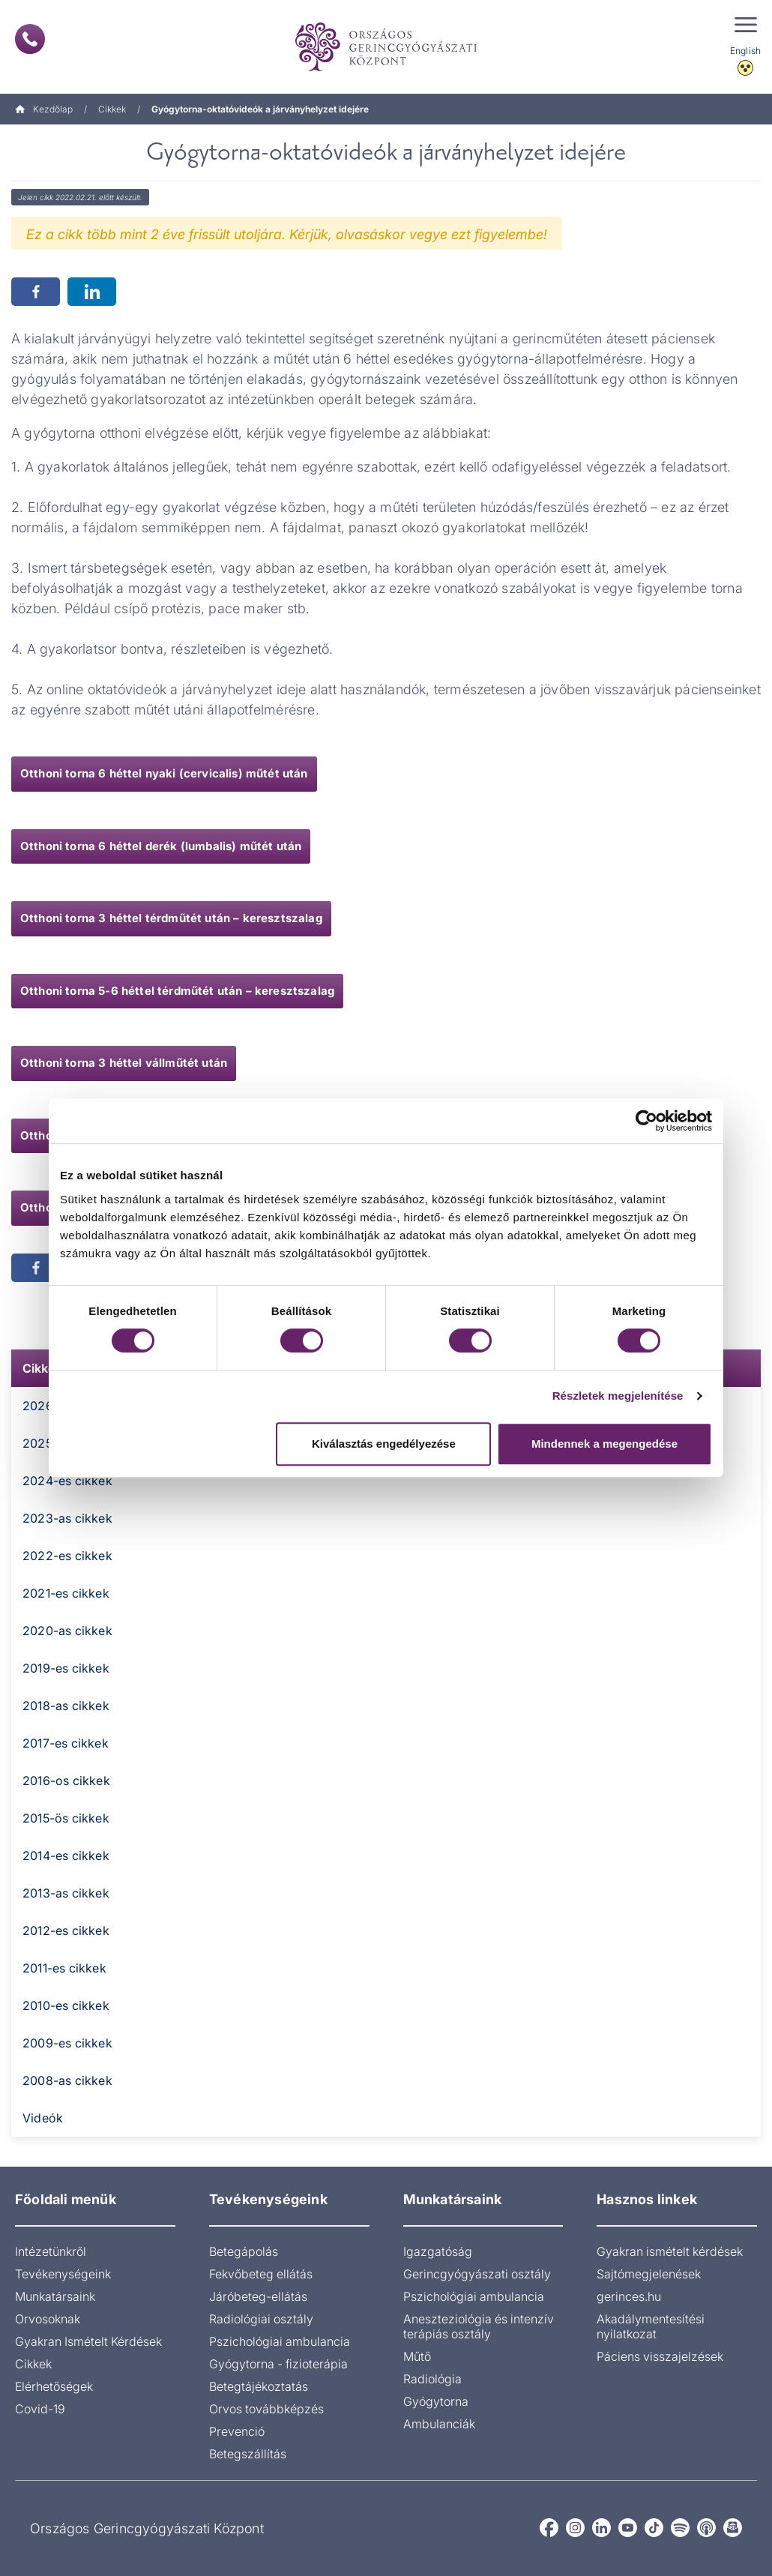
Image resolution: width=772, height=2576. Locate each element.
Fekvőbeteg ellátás (261, 2273)
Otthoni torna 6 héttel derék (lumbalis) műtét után (160, 846)
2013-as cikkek (65, 1893)
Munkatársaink (55, 2296)
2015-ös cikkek (65, 1818)
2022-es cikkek (67, 1555)
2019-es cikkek (65, 1668)
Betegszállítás (247, 2453)
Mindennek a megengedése (604, 1443)
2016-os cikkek (66, 1780)
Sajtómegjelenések (649, 2273)
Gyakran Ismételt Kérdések (88, 2341)
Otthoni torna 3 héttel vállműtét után (123, 1063)
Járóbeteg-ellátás (258, 2296)
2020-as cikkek (67, 1630)
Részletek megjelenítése (618, 1395)
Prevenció (237, 2431)
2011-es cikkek (64, 1967)
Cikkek (112, 109)
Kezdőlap (44, 109)
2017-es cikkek (65, 1743)
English (745, 50)
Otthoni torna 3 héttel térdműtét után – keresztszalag (171, 918)
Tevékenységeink (63, 2273)
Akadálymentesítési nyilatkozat (651, 2326)
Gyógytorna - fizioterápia (278, 2363)
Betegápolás (243, 2251)
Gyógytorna (435, 2401)
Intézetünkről (50, 2251)
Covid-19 (40, 2408)
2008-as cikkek (67, 2080)
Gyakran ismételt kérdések (670, 2251)
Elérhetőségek (54, 2386)
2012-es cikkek (65, 1930)
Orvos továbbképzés (266, 2408)
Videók (42, 2117)
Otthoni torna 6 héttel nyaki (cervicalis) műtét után (164, 773)
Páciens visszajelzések (660, 2356)
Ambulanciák (439, 2423)
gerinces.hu (629, 2296)
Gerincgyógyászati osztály (477, 2273)
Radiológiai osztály (261, 2318)
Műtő (417, 2356)
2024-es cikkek (67, 1480)
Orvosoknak (47, 2318)
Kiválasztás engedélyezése (384, 1443)
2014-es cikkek (65, 1855)
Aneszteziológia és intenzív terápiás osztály (478, 2326)
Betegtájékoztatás (258, 2386)
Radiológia (432, 2378)
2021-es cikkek (65, 1593)
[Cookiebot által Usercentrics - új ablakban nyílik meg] (646, 1121)
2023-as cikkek (67, 1518)
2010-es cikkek (65, 2005)
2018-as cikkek (65, 1705)
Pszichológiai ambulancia (279, 2341)
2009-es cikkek (67, 2042)
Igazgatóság (437, 2251)
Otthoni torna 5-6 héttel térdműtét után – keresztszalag (177, 991)
